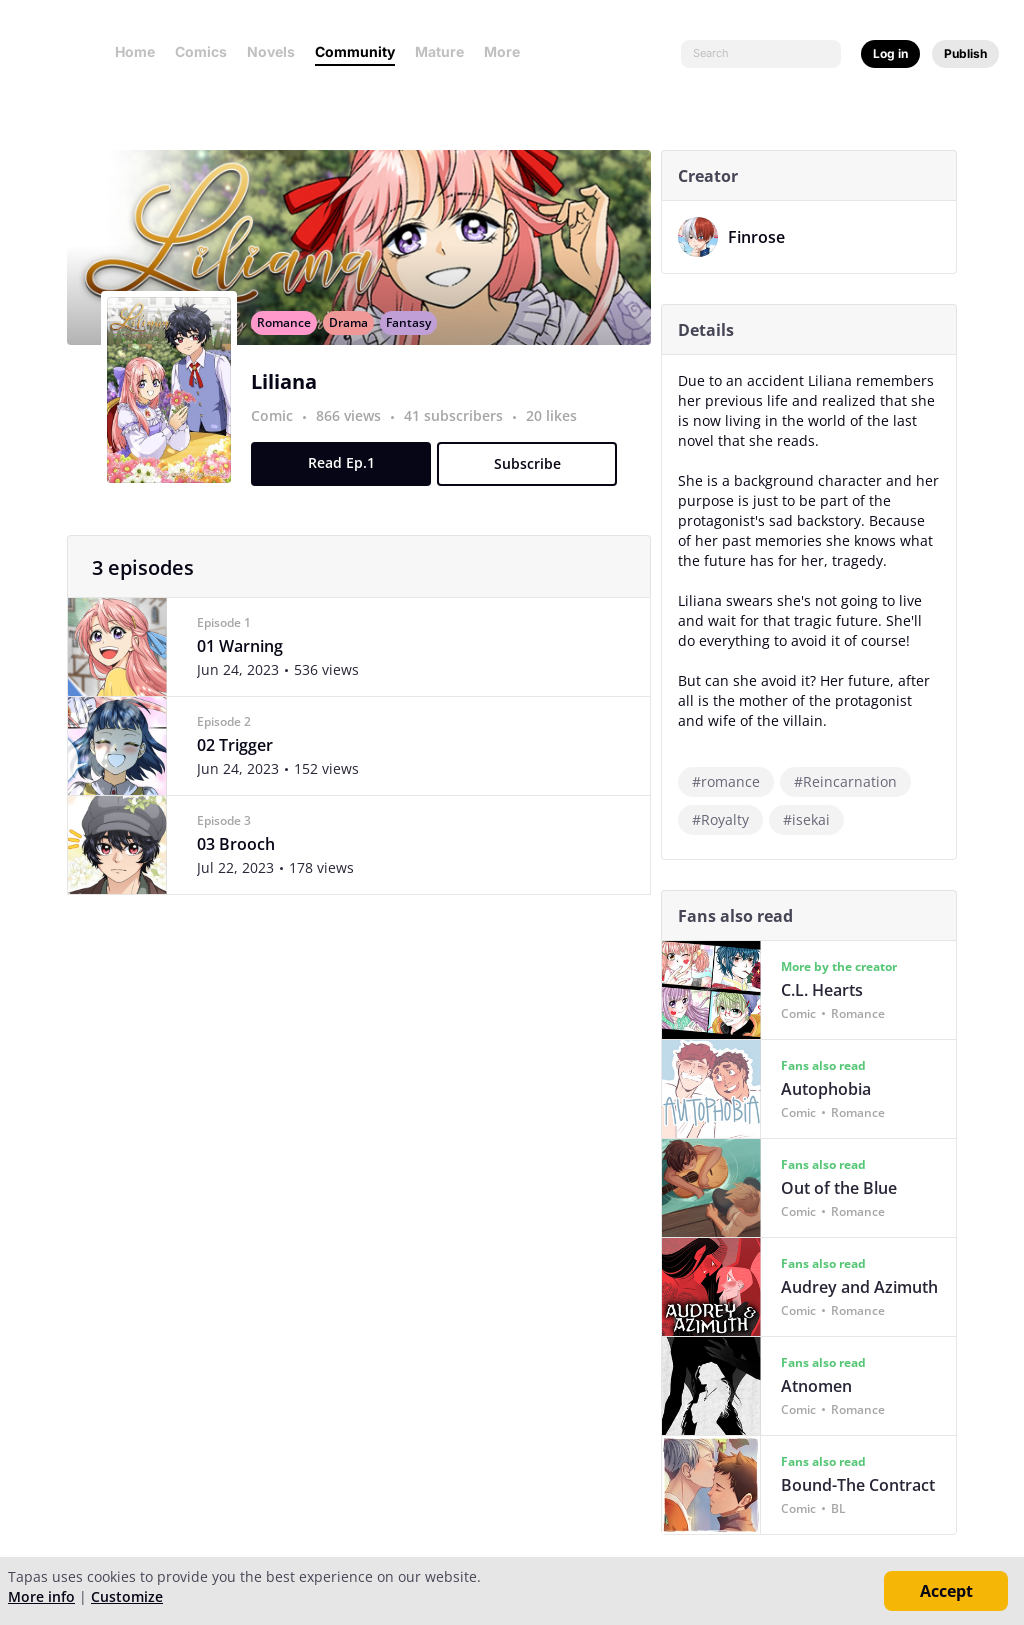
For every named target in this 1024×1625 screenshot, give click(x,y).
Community (355, 51)
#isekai (811, 819)
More (508, 51)
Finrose (761, 237)
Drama (353, 344)
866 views (355, 437)
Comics (201, 51)
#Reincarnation (850, 781)
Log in (890, 53)
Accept (946, 1591)
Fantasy (413, 344)
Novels (271, 51)
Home (135, 51)
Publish (965, 53)
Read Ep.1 (345, 484)
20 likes (556, 437)
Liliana (289, 403)
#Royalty (725, 819)
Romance (289, 344)
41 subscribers (460, 437)
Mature (439, 51)
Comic (277, 437)
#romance (731, 781)
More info (41, 1596)
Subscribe (531, 485)
